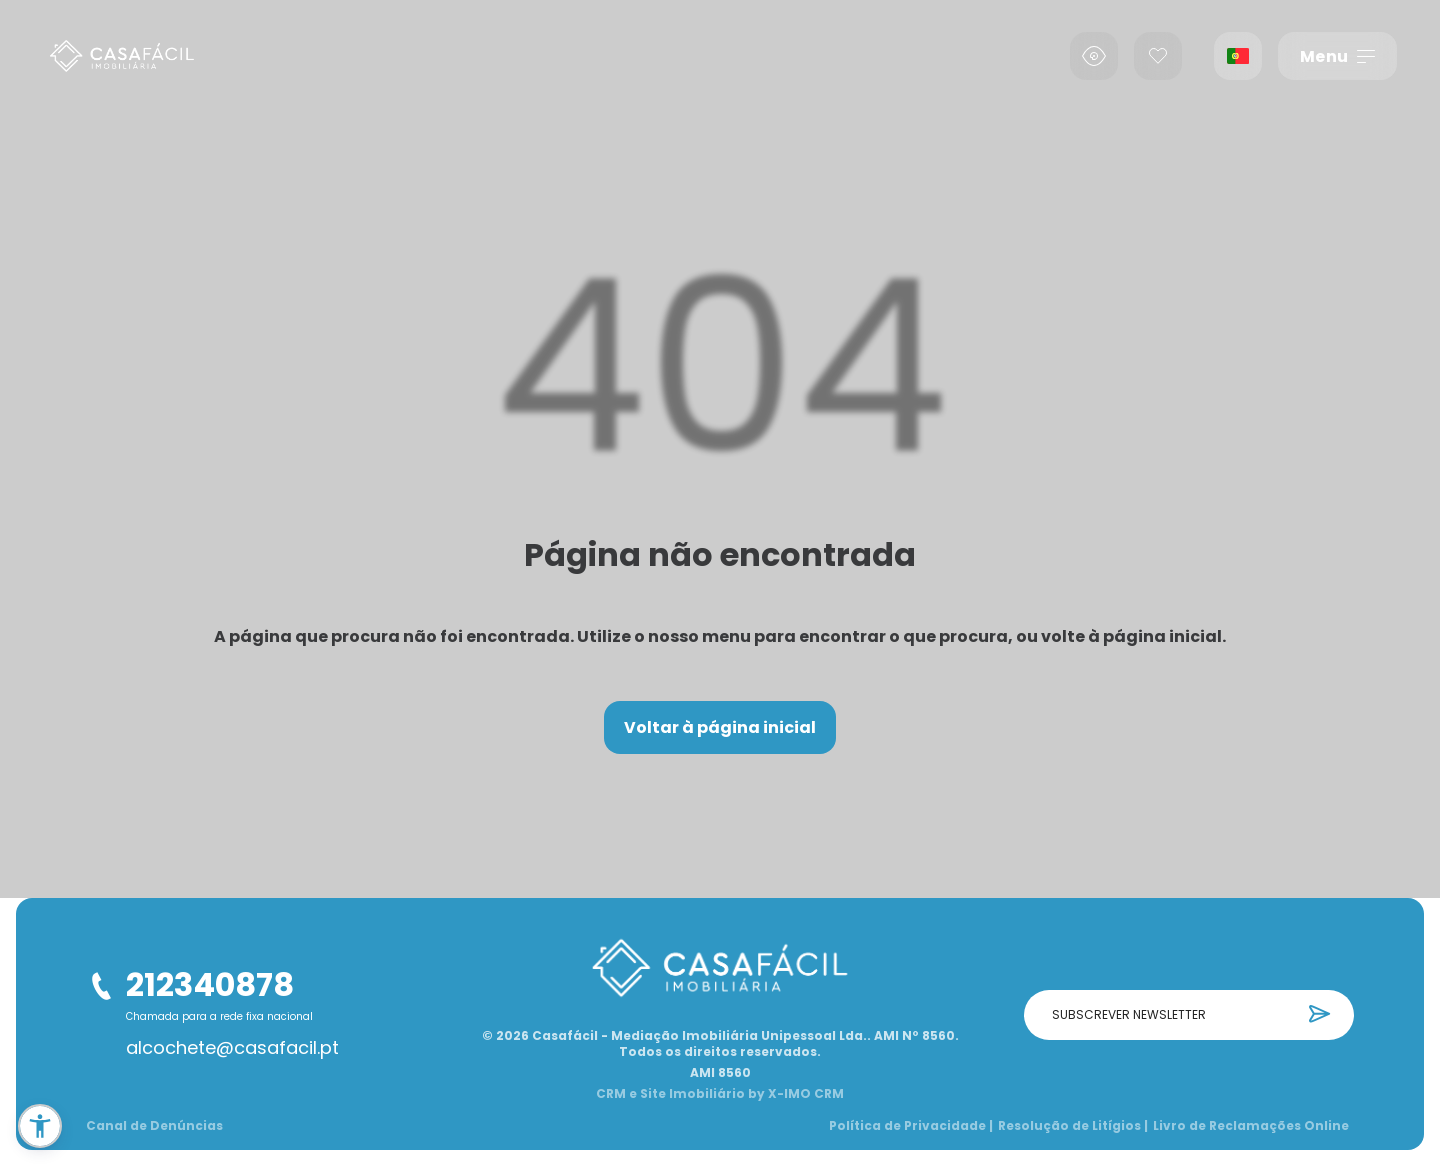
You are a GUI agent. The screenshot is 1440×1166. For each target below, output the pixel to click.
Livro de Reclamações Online (1251, 1126)
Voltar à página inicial (720, 727)
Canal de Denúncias (154, 1126)
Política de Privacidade (911, 1126)
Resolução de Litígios (1073, 1126)
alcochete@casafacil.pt (232, 1048)
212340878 (210, 984)
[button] (40, 1126)
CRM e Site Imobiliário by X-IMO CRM (720, 1094)
